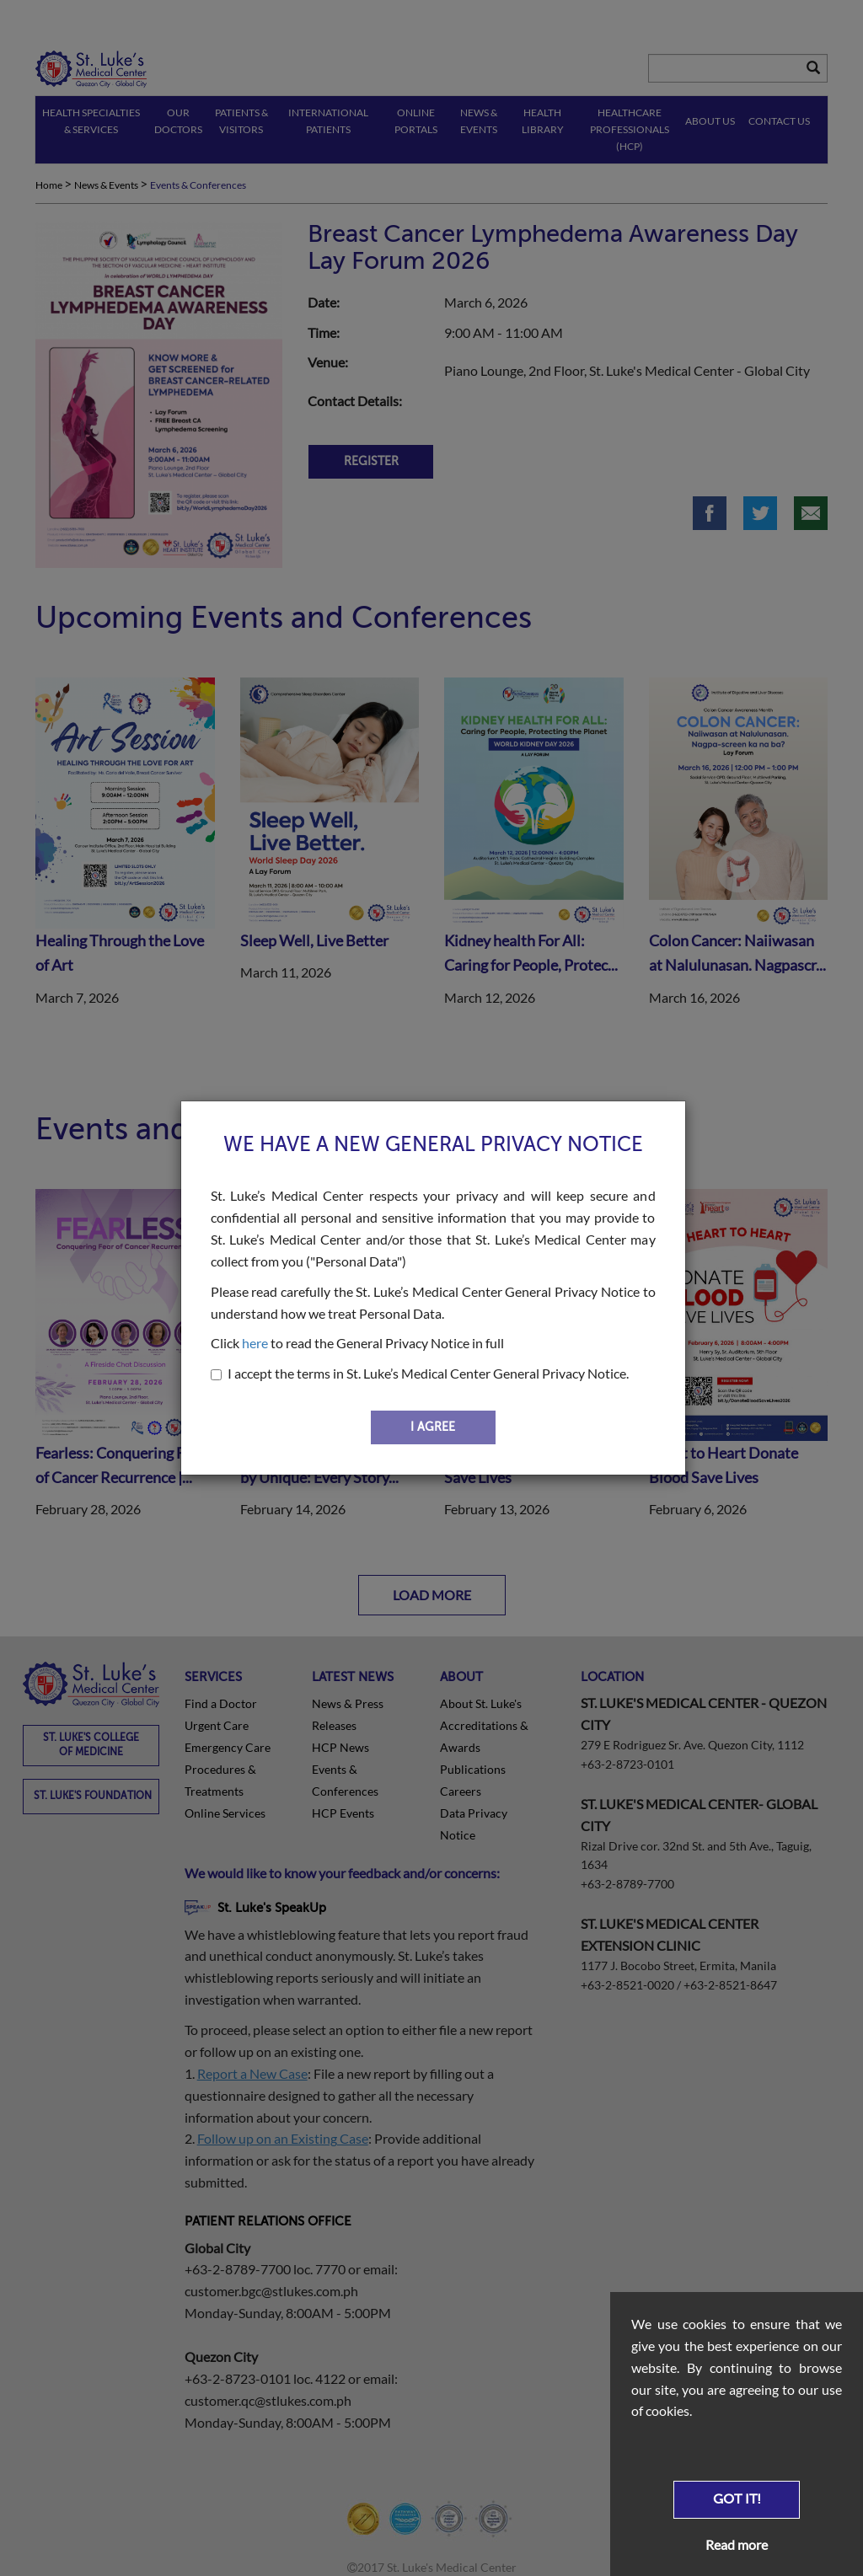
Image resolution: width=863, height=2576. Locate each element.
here (255, 1343)
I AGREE (432, 1427)
